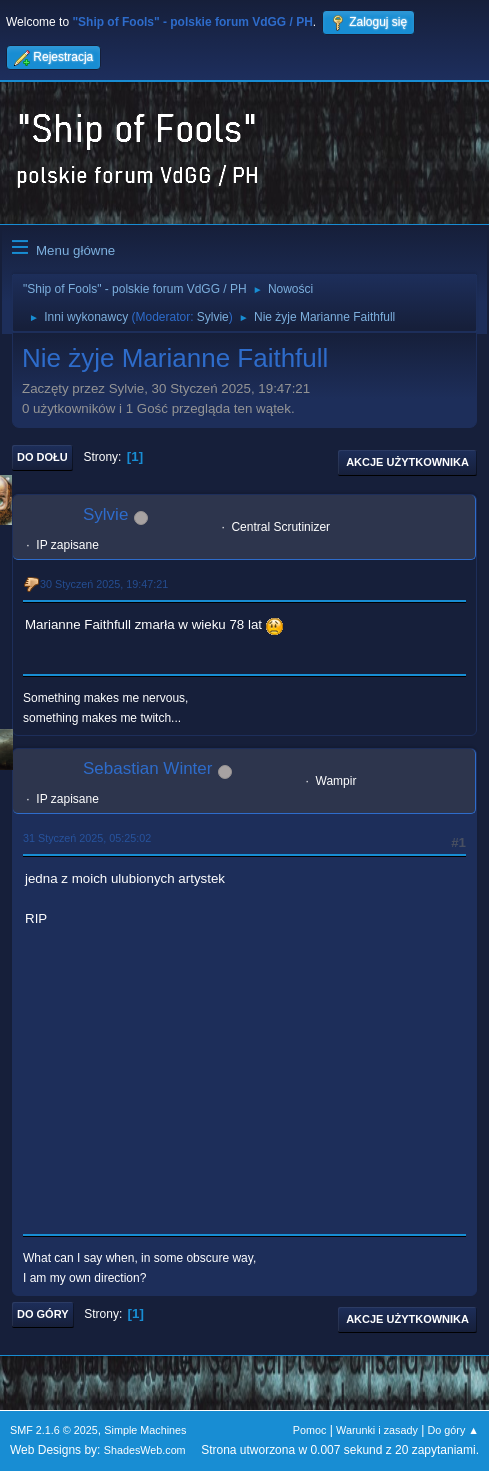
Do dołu (42, 457)
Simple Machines (145, 1430)
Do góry (43, 1314)
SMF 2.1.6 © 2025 (54, 1430)
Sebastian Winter (147, 768)
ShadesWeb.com (145, 1450)
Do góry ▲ (453, 1430)
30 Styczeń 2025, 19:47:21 (104, 584)
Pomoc (310, 1430)
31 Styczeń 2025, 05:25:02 (87, 838)
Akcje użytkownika (407, 462)
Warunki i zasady (377, 1430)
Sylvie (213, 317)
